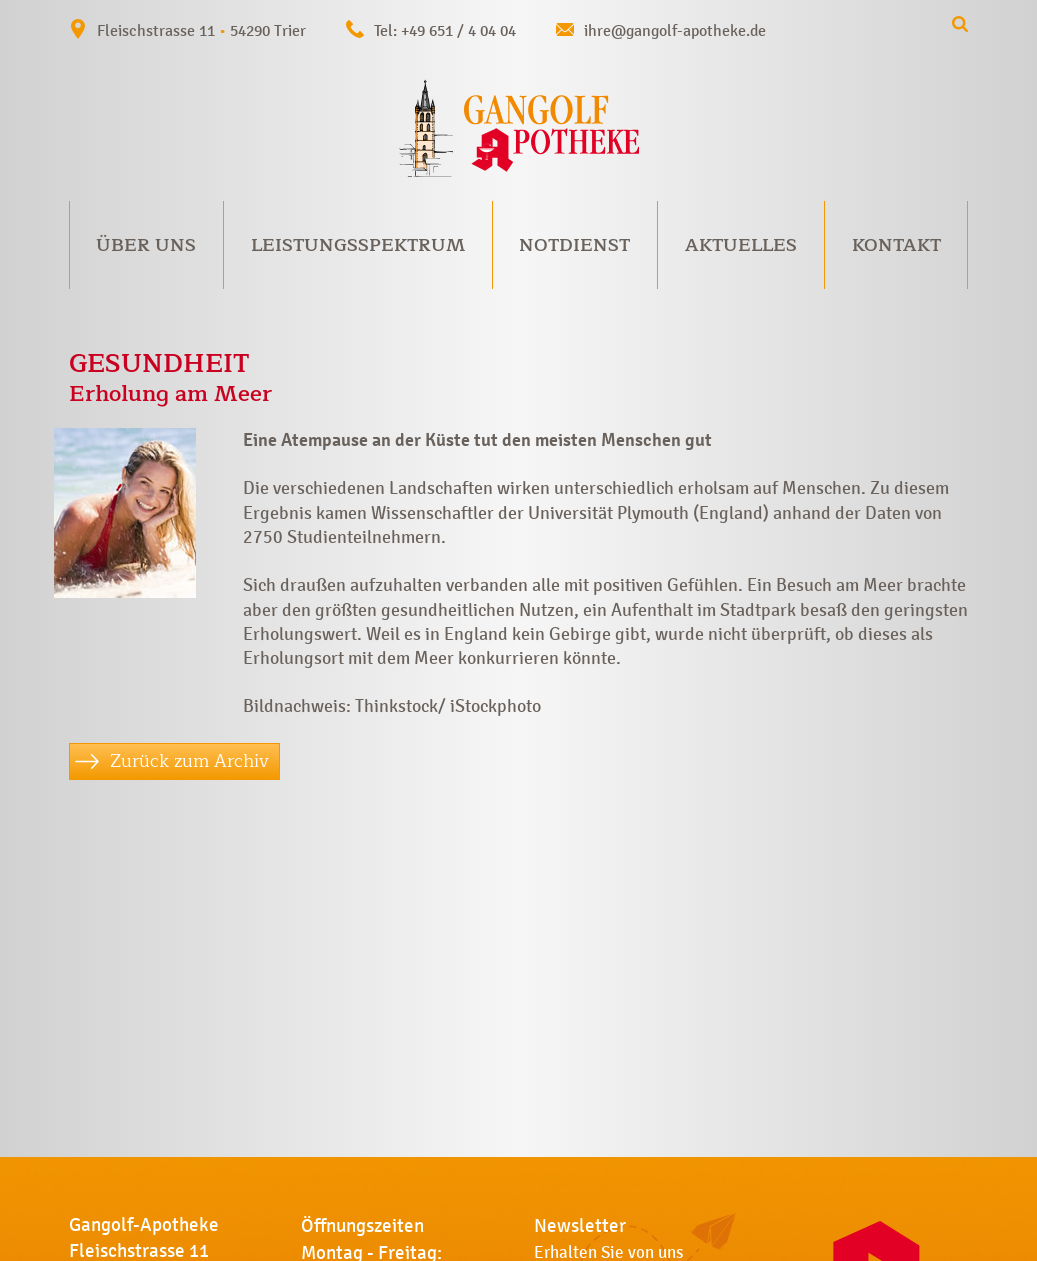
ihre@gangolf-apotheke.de (675, 30)
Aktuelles (741, 245)
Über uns (146, 245)
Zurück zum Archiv (189, 761)
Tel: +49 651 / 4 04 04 (445, 30)
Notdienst (574, 245)
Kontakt (896, 245)
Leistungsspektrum (358, 245)
